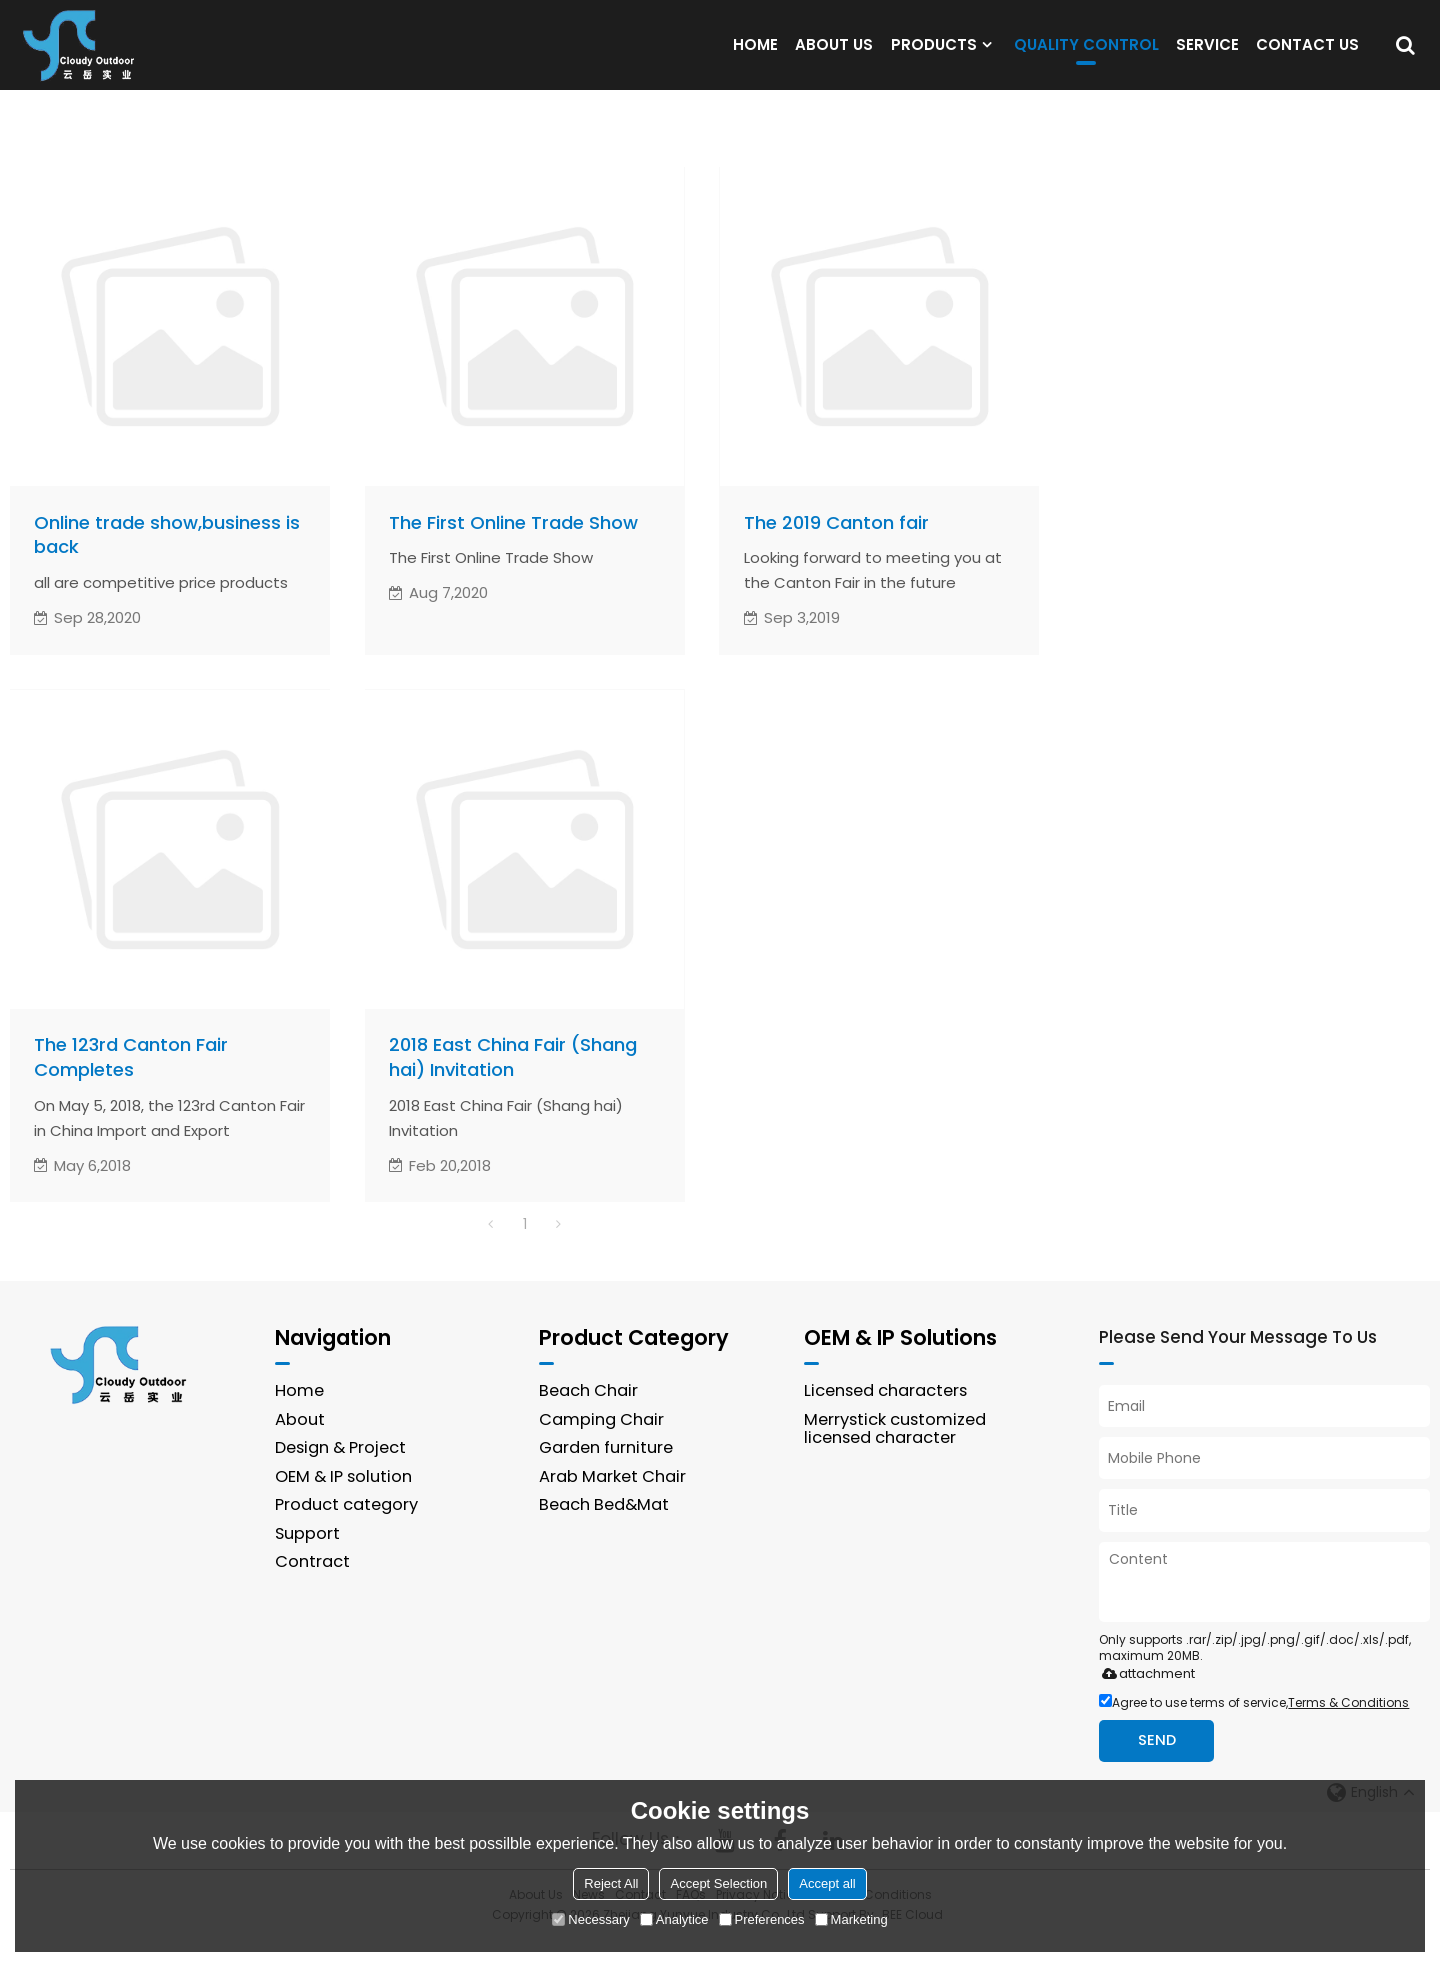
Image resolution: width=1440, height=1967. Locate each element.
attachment (1144, 1699)
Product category (347, 1531)
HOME (755, 56)
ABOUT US (834, 56)
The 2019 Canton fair (838, 548)
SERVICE (1207, 56)
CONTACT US (1307, 56)
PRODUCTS (934, 56)
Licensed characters (888, 1417)
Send (1157, 1767)
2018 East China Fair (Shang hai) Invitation (516, 1084)
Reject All (611, 1883)
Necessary (590, 1919)
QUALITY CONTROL (1086, 61)
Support (308, 1560)
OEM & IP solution (344, 1502)
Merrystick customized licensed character (897, 1455)
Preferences (762, 1919)
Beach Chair (589, 1417)
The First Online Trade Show (514, 548)
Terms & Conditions (1348, 1728)
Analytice (674, 1919)
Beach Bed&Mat (605, 1531)
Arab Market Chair (613, 1502)
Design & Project (342, 1474)
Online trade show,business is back (168, 561)
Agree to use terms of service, (1254, 1728)
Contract (312, 1588)
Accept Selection (718, 1883)
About (300, 1445)
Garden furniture (607, 1474)
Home (300, 1417)
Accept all (827, 1883)
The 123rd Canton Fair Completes (132, 1084)
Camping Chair (601, 1445)
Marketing (851, 1919)
